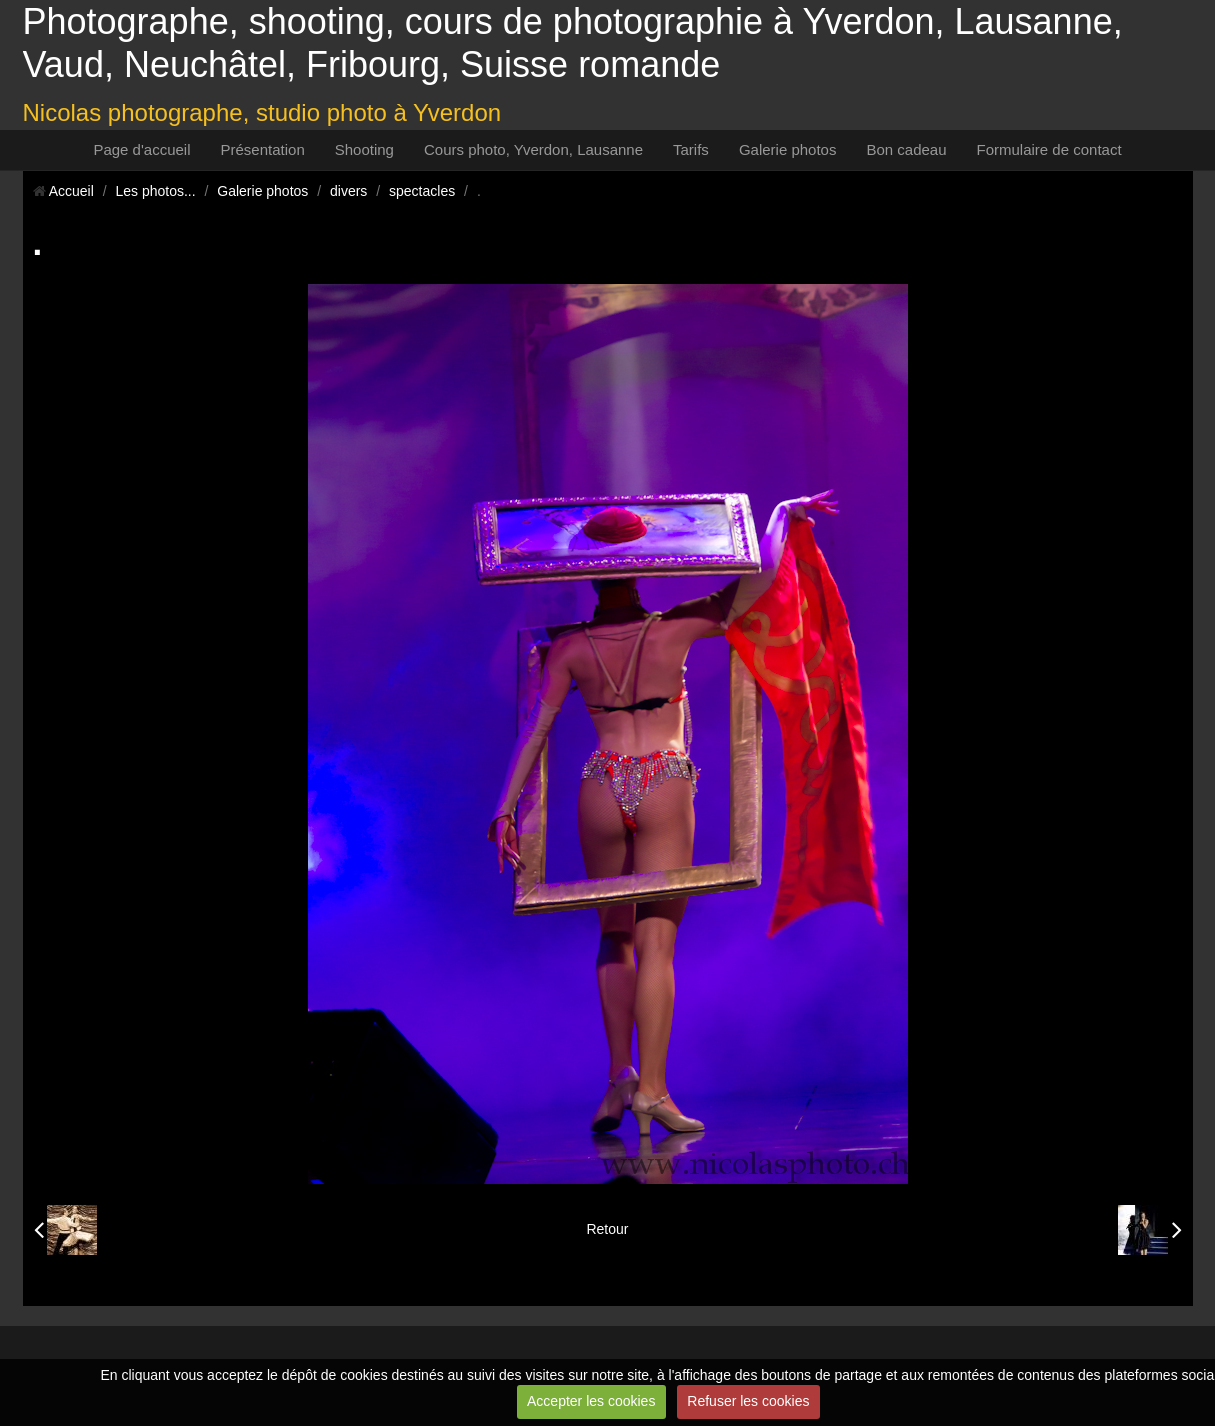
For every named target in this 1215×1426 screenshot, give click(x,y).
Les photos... (155, 191)
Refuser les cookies (748, 1401)
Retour (607, 1229)
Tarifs (691, 149)
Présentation (263, 149)
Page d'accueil (141, 149)
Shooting (364, 149)
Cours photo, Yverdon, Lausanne (533, 149)
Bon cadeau (906, 149)
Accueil (71, 191)
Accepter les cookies (591, 1401)
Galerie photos (788, 149)
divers (348, 191)
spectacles (422, 191)
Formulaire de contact (1049, 149)
